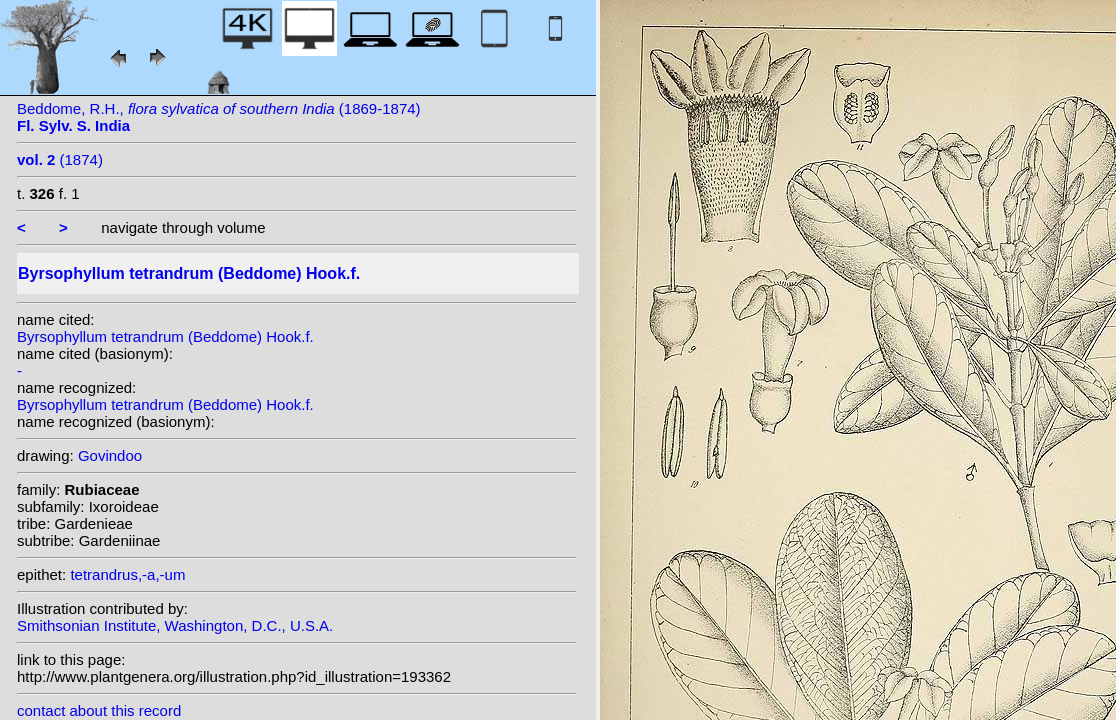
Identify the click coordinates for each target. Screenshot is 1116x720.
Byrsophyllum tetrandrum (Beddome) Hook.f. (165, 336)
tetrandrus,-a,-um (127, 574)
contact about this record (99, 710)
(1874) (60, 159)
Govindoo (110, 455)
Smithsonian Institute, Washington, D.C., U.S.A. (175, 625)
